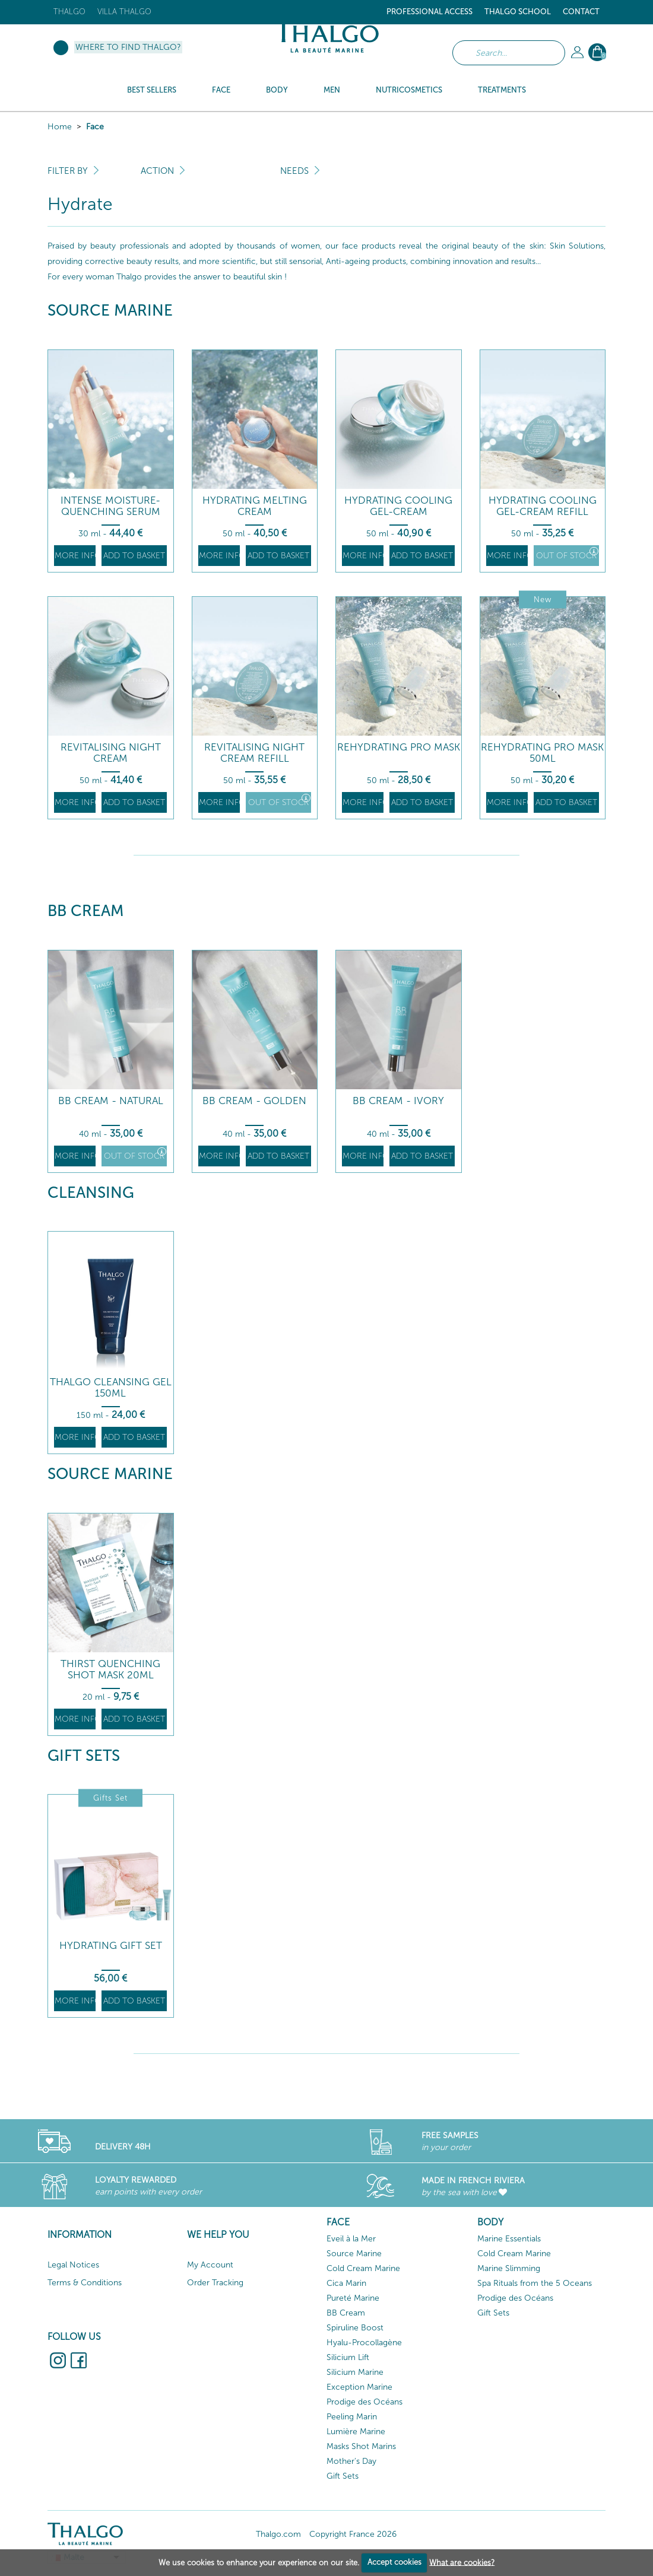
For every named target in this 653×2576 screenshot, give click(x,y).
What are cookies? (461, 2562)
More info (75, 556)
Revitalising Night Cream (111, 753)
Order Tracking (215, 2283)
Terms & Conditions (84, 2283)
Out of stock (567, 554)
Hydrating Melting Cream (254, 506)
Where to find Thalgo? (128, 47)
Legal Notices (73, 2265)
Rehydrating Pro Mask (398, 747)
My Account (210, 2265)
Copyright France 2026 (353, 2534)
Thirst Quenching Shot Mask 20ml (110, 1669)
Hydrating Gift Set (110, 1945)
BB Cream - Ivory (398, 1100)
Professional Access (429, 11)
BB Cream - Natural (110, 1100)
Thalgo (69, 11)
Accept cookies (394, 2562)
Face (95, 127)
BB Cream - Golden (254, 1100)
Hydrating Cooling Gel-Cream (398, 506)
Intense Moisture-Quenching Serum (110, 506)
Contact (581, 11)
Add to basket (134, 556)
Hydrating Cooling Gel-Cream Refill (543, 506)
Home (59, 127)
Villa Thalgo (124, 11)
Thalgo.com (278, 2534)
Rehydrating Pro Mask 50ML (542, 753)
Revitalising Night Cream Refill (254, 753)
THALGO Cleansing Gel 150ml (111, 1387)
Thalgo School (517, 11)
